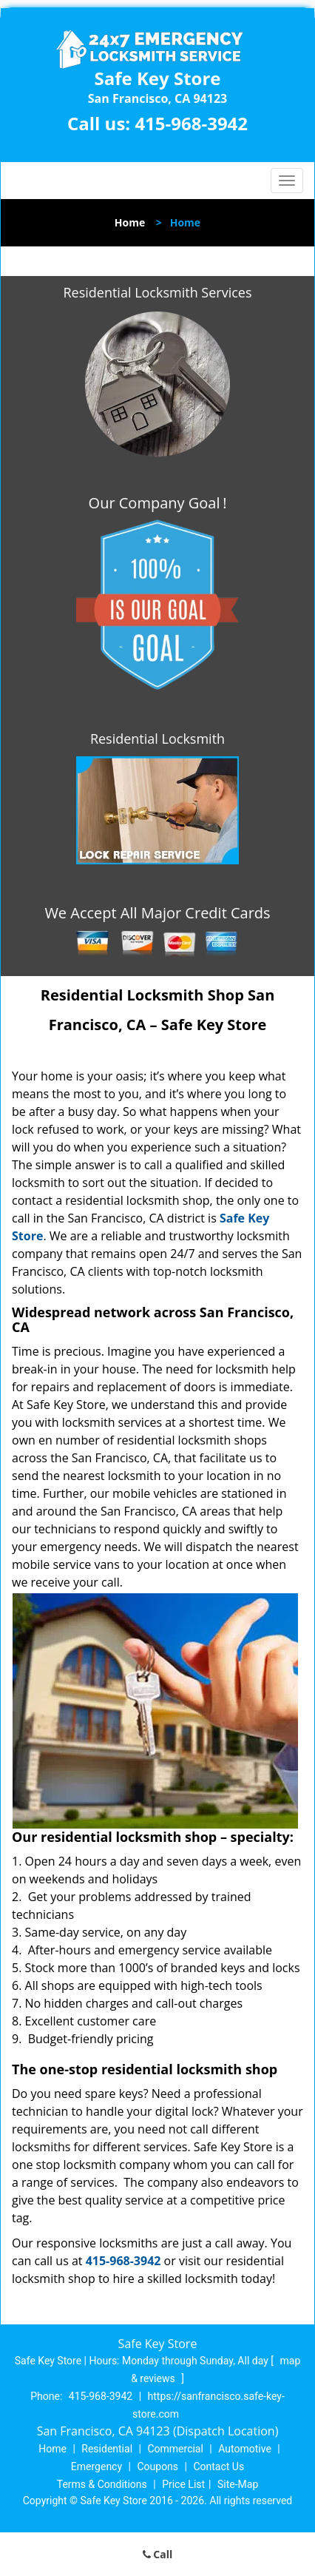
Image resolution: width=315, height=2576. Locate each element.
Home (130, 222)
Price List (183, 2484)
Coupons (157, 2466)
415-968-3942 (191, 123)
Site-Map (237, 2484)
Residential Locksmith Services (157, 292)
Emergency (96, 2466)
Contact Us (218, 2466)
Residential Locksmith (157, 738)
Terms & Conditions (102, 2484)
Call (158, 2554)
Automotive (244, 2449)
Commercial (175, 2449)
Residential (106, 2449)
